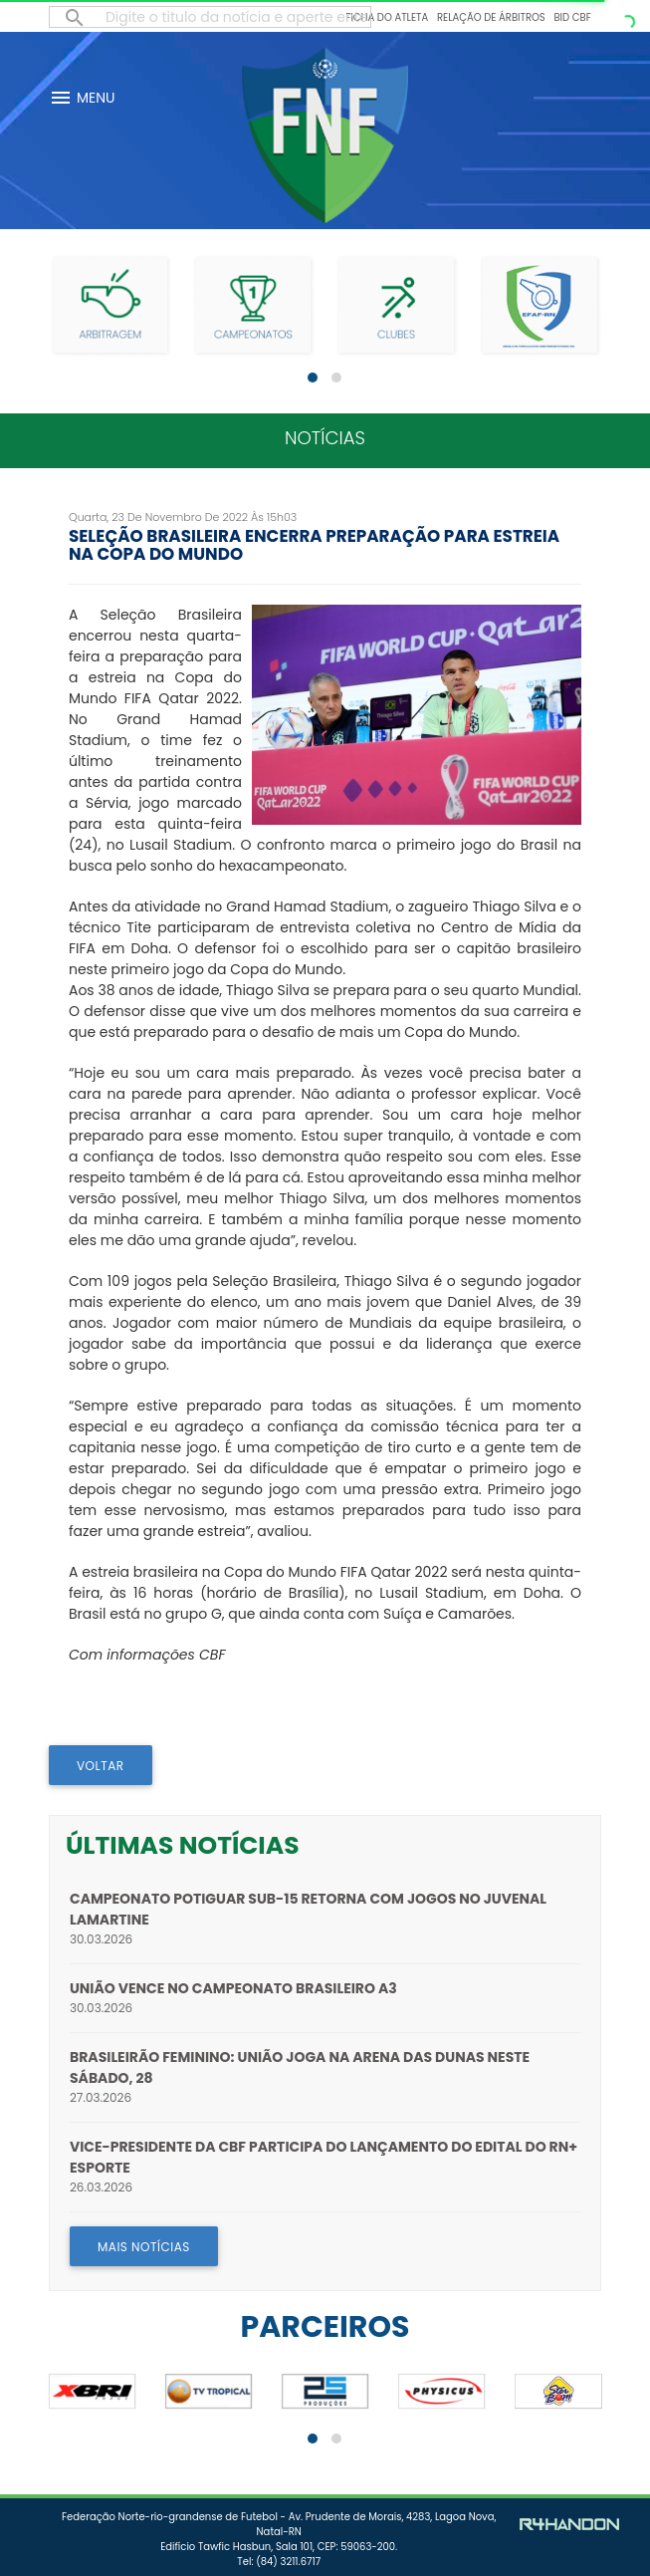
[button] (313, 377)
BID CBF (571, 17)
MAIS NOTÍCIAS (144, 2246)
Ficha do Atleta (386, 17)
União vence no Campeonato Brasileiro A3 (233, 1988)
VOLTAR (100, 1765)
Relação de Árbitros (491, 17)
